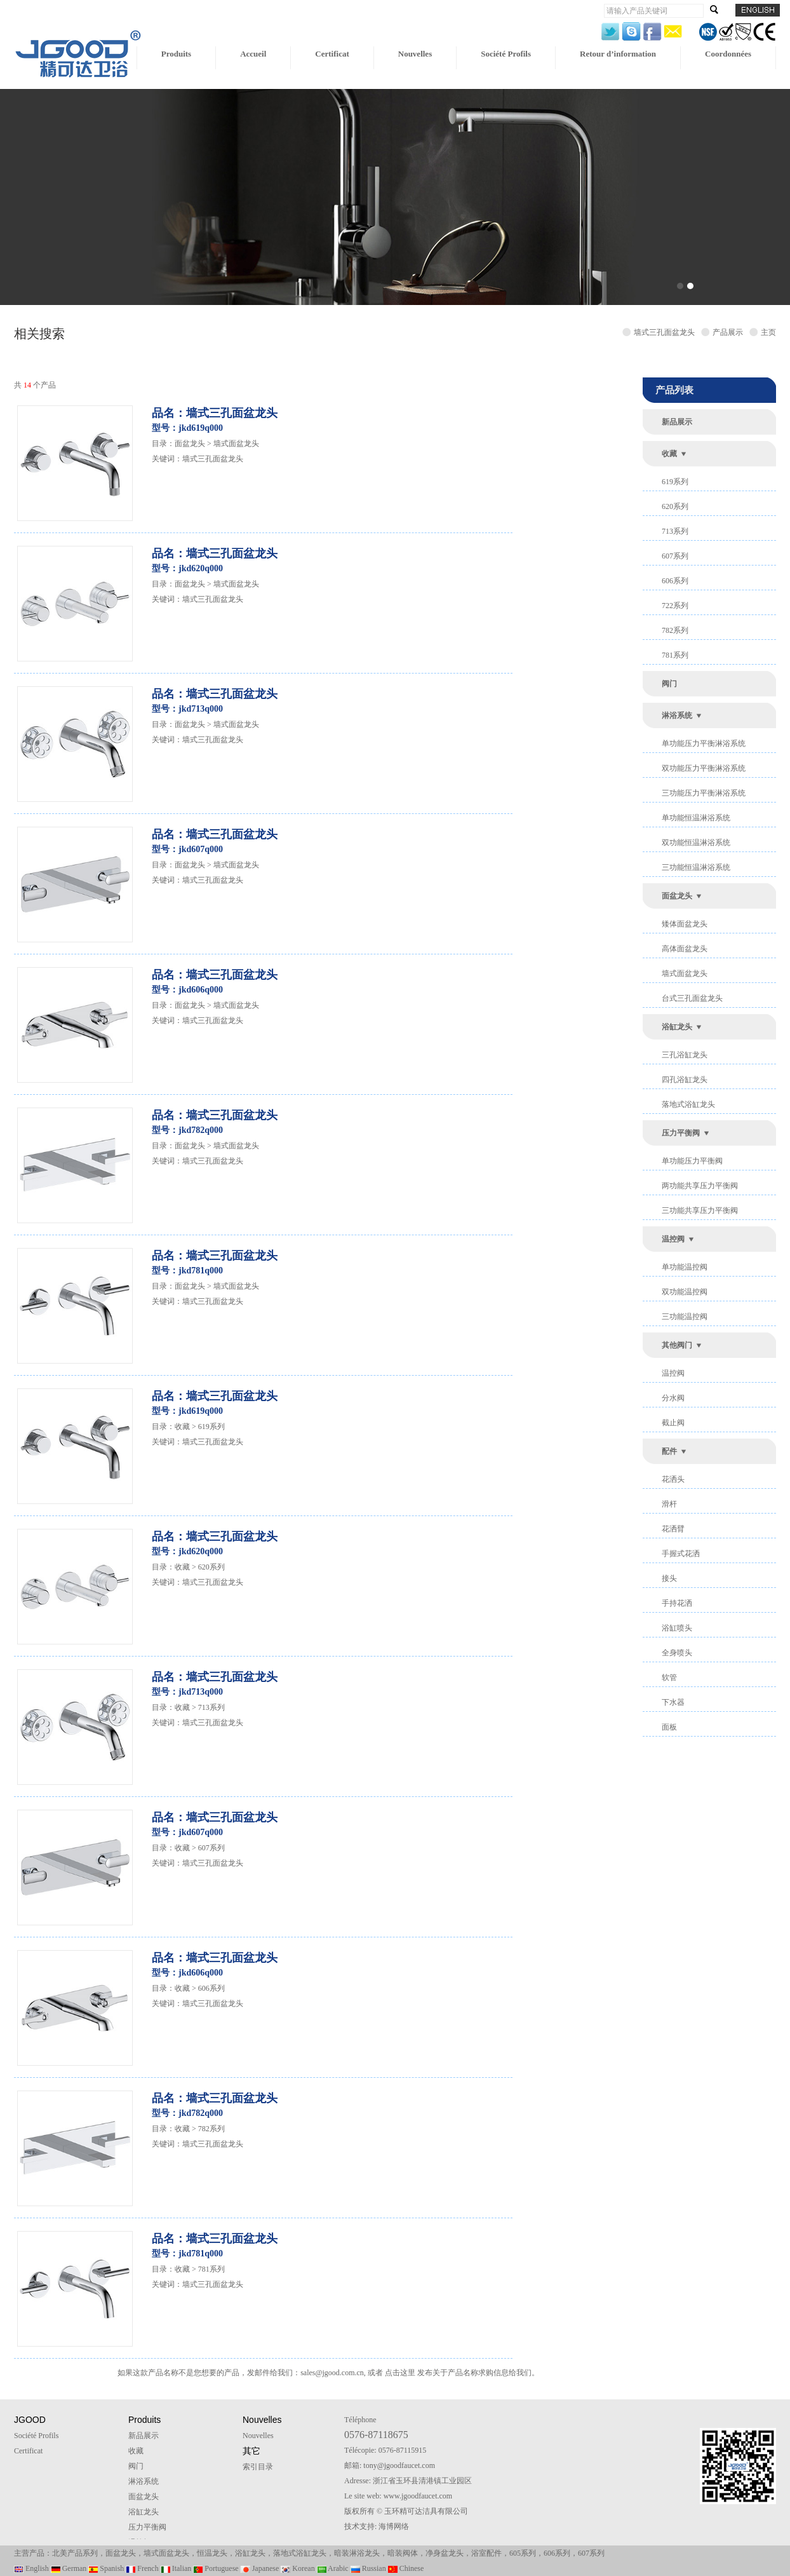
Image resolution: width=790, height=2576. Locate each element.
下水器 (673, 1702)
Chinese (406, 2568)
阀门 (669, 683)
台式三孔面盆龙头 (692, 998)
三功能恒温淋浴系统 (696, 867)
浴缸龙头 (677, 1026)
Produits (176, 53)
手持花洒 (677, 1603)
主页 (768, 332)
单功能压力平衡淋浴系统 (704, 743)
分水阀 (673, 1397)
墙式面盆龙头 (684, 973)
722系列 (675, 605)
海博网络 (393, 2526)
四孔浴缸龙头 (684, 1079)
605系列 (522, 2553)
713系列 (675, 531)
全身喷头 (677, 1652)
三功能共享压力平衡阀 (700, 1210)
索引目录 (258, 2466)
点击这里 (400, 2372)
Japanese (260, 2568)
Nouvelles (415, 53)
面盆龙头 (677, 895)
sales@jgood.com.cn (332, 2372)
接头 (669, 1578)
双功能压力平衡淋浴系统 (704, 768)
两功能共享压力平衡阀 (700, 1185)
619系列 (675, 481)
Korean (297, 2568)
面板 (669, 1727)
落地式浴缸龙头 (688, 1104)
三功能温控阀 (684, 1316)
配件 (669, 1451)
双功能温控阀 (684, 1291)
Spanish (106, 2568)
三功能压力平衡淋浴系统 (704, 793)
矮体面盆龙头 (684, 923)
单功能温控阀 (684, 1267)
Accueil (253, 53)
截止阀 (673, 1422)
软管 (669, 1677)
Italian (176, 2568)
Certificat (332, 53)
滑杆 (669, 1504)
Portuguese (215, 2568)
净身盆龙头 (444, 2553)
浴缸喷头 (677, 1628)
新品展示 (677, 421)
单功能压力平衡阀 (692, 1160)
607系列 (675, 556)
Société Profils (506, 53)
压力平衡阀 (681, 1133)
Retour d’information (618, 53)
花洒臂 (673, 1528)
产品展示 (730, 332)
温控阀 (673, 1239)
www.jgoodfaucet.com (418, 2495)
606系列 (675, 580)
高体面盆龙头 (684, 948)
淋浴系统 (677, 715)
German (69, 2568)
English (31, 2568)
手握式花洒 (681, 1553)
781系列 (675, 655)
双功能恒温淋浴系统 (696, 842)
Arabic (333, 2568)
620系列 (675, 506)
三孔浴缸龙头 (684, 1054)
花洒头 (673, 1479)
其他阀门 (677, 1345)
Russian (368, 2568)
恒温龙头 (212, 2553)
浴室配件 (486, 2553)
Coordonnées (728, 53)
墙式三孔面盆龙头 (212, 458)
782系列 (675, 630)
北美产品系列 (75, 2553)
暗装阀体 (402, 2553)
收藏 (669, 453)
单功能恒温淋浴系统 (696, 817)
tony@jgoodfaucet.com (399, 2465)
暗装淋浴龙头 (357, 2553)
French (142, 2568)
